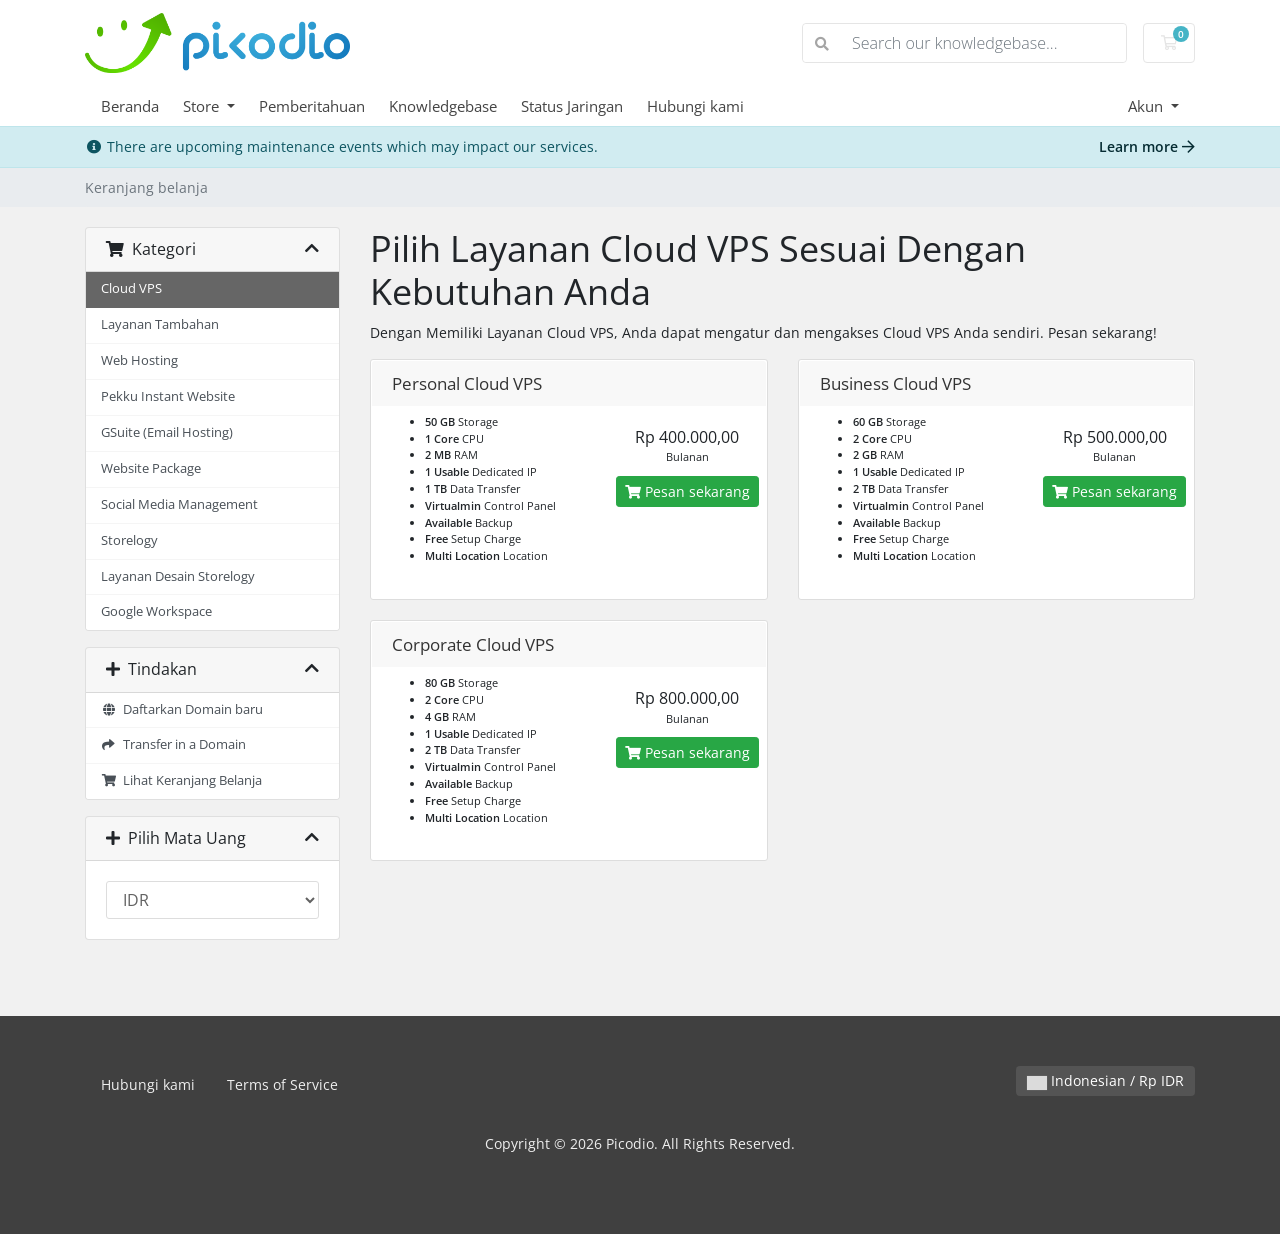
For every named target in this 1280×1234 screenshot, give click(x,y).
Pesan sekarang (687, 491)
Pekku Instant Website (168, 396)
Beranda (130, 106)
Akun (1147, 106)
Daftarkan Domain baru (182, 709)
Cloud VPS (131, 288)
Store (203, 106)
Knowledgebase (443, 106)
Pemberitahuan (312, 106)
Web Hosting (139, 360)
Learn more (1147, 146)
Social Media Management (179, 504)
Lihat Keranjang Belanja (181, 780)
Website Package (151, 468)
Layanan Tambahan (160, 324)
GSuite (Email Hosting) (167, 432)
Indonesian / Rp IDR (1105, 1080)
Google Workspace (156, 611)
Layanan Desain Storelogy (178, 576)
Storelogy (129, 540)
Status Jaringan (572, 106)
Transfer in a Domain (173, 744)
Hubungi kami (695, 106)
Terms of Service (282, 1084)
